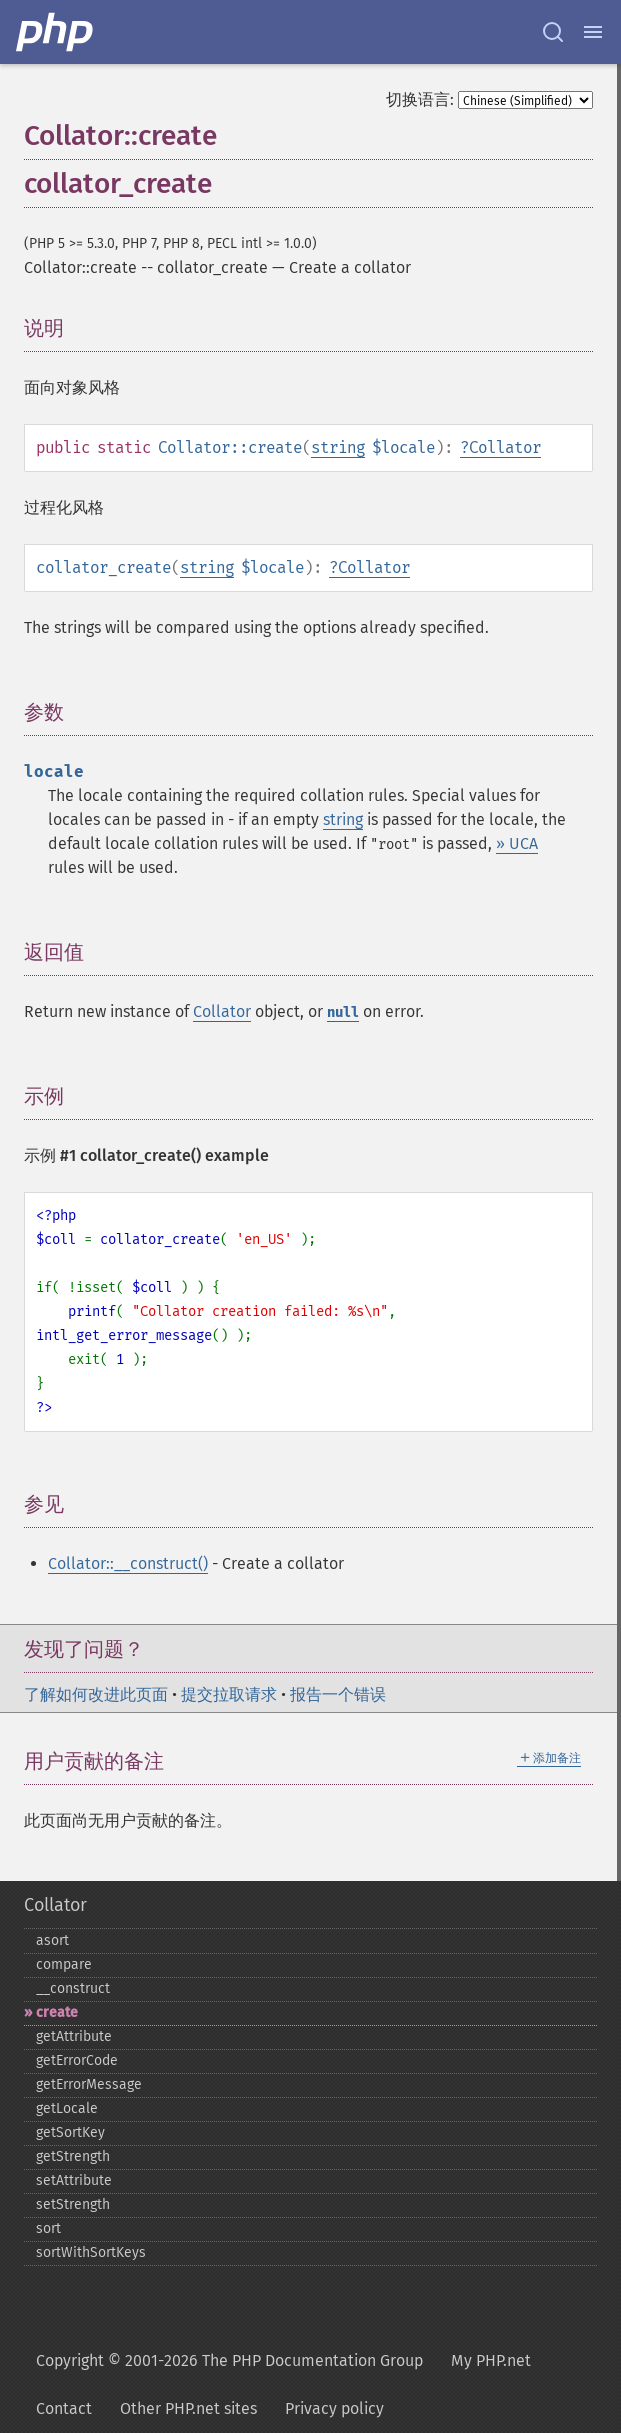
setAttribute (74, 2180)
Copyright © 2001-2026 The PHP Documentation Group (229, 2360)
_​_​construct (73, 1988)
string (338, 447)
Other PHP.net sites (188, 2408)
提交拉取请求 (229, 1694)
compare (64, 1964)
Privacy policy (334, 2408)
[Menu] (593, 32)
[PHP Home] (56, 32)
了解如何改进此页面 (96, 1694)
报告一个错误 (338, 1694)
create (57, 2012)
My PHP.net (491, 2360)
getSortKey (70, 2132)
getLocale (67, 2108)
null (343, 1012)
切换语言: (420, 99)
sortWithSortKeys (91, 2252)
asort (52, 1940)
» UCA (517, 843)
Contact (64, 2408)
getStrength (73, 2156)
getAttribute (74, 2036)
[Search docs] (553, 32)
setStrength (73, 2204)
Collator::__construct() (128, 1563)
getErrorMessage (89, 2084)
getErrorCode (77, 2060)
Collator (505, 447)
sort (48, 2228)
